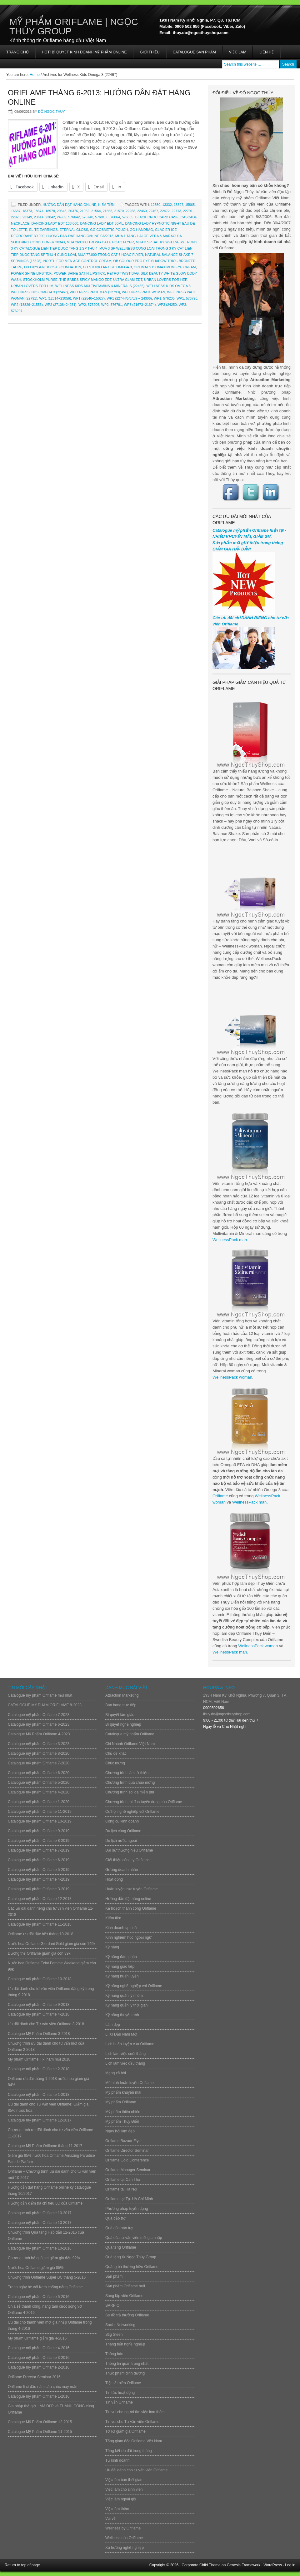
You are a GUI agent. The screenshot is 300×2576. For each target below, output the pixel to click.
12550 (155, 204)
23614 (38, 217)
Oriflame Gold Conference (127, 2160)
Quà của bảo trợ (118, 2228)
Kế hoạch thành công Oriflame (130, 1908)
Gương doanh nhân (121, 1869)
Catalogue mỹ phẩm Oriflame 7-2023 (38, 1715)
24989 (62, 217)
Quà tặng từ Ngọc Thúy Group (130, 2257)
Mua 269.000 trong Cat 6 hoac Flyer (100, 242)
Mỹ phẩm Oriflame (120, 2102)
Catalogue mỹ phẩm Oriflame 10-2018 (40, 1979)
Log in (290, 2565)
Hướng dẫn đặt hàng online (69, 204)
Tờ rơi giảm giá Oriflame (125, 2431)
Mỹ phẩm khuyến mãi (123, 2092)
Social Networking (120, 2325)
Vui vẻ (110, 2518)
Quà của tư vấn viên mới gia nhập (133, 2237)
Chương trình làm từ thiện (126, 1773)
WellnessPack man (229, 1239)
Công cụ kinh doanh (122, 1821)
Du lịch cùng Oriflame (123, 1831)
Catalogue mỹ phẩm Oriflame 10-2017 (40, 2213)
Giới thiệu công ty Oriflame (127, 1860)
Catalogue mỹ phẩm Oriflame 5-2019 (38, 1869)
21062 (84, 211)
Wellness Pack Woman (143, 292)
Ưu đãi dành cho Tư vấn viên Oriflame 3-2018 (46, 2024)
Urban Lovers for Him (32, 286)
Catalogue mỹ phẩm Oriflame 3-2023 (38, 1744)
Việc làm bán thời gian (123, 2480)
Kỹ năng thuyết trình (122, 2015)
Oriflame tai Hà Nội (121, 2189)
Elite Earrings (43, 229)
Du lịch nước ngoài (121, 1840)
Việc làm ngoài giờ (120, 2499)
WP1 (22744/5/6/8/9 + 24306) (129, 298)
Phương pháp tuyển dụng (126, 2208)
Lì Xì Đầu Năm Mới (121, 2034)
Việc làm (237, 52)
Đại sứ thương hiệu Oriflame (129, 1850)
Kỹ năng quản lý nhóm (124, 1995)
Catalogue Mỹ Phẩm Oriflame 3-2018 (39, 2033)
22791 (188, 211)
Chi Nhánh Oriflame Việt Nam (130, 1744)
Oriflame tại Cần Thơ (122, 2179)
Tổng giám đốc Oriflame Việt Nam (133, 2441)
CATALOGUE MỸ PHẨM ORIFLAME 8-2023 (45, 1705)
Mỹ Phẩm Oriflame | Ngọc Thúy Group (73, 26)
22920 (16, 217)
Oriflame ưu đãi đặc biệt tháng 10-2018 (40, 1934)
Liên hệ (266, 52)
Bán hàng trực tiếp (120, 1705)
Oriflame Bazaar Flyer (123, 2141)
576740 (87, 217)
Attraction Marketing (122, 1695)
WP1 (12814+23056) (55, 298)
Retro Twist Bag (123, 273)
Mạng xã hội (115, 2073)
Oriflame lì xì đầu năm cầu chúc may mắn (42, 2387)
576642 (74, 217)
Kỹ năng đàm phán (121, 1957)
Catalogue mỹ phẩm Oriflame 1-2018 (38, 2094)
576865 (127, 217)
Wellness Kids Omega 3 (169, 286)
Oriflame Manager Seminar (127, 2170)
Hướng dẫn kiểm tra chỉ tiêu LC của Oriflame (45, 2203)
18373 (27, 211)
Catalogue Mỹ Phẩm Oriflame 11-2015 (40, 2431)
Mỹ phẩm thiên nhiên (122, 2112)
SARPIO (112, 2305)
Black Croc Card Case (157, 217)
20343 (62, 211)
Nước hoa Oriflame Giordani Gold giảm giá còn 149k (51, 1944)
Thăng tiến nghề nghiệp (125, 2344)
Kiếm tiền (106, 204)
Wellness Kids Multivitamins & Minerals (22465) (100, 286)
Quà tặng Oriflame (120, 2247)
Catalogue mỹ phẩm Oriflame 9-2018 (38, 2004)
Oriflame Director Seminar (127, 2150)
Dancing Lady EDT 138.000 (54, 223)
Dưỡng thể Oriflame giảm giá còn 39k (39, 1953)
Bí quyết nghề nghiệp (123, 1724)
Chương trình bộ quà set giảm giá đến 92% (44, 2258)
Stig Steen (113, 2334)
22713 (176, 211)
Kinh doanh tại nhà (121, 1928)
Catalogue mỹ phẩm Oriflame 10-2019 (40, 1821)
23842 (50, 217)
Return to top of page (22, 2565)
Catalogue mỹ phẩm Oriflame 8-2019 (38, 1840)
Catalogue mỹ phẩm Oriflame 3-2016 (38, 2357)
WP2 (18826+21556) (27, 304)
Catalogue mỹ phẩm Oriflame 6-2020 (38, 1773)
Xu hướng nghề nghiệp (124, 2547)
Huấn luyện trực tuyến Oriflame (131, 1889)
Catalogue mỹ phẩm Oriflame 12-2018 (40, 1899)
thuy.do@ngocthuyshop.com (226, 1714)
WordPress (272, 2565)
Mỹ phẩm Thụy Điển (122, 2121)
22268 (130, 211)
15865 (190, 204)
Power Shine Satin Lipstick (79, 273)
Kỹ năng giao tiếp (119, 1966)
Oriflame (220, 1496)
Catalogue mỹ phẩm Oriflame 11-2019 (40, 1811)
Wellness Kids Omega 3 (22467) (39, 292)
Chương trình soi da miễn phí (129, 1792)
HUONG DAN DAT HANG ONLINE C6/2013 (79, 236)
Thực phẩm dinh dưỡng (125, 2373)
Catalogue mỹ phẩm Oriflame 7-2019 (38, 1850)
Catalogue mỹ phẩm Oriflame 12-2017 (40, 2120)
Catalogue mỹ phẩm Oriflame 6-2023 (38, 1724)
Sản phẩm (113, 2276)
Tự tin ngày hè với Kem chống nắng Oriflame (45, 2287)
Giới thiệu (149, 52)
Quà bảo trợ (115, 2218)
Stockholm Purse (40, 279)
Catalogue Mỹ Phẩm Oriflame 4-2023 (39, 1734)
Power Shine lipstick (31, 273)
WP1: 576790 (187, 298)
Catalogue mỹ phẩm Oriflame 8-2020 (38, 1753)
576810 (101, 217)
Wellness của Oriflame (124, 2538)
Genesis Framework (243, 2565)
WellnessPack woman (232, 1377)
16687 (16, 211)
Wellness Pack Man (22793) (95, 292)
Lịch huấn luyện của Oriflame (129, 2044)
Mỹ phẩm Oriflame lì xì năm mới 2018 (39, 2059)
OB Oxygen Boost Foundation (52, 267)
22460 (142, 211)
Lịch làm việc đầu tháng (125, 2063)
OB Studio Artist (98, 267)
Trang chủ (17, 52)
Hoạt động (114, 1879)
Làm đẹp (112, 2024)
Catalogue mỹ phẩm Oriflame (129, 1734)
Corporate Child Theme (201, 2565)
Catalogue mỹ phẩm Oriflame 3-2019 (38, 1889)
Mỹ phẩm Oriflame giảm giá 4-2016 (37, 2338)
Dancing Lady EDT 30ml (101, 223)
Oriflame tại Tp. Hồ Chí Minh (129, 2199)
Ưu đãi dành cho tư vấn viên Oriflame (136, 2470)
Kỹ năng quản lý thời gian (126, 2005)
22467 (153, 211)
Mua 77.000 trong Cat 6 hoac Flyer (110, 254)
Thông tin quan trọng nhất (126, 2363)
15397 (178, 204)
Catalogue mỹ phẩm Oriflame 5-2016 (38, 2297)
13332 (167, 204)
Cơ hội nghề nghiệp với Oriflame (132, 1811)
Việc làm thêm (117, 2509)
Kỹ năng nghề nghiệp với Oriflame (133, 1986)
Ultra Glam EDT (127, 279)
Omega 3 (124, 267)
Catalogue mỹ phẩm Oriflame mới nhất (40, 1695)
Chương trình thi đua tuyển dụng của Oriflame (143, 1802)
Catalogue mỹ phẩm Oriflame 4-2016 (38, 2348)
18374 (38, 211)
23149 (27, 217)
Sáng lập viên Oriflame (124, 2296)
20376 (73, 211)
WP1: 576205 (164, 298)
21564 (96, 211)
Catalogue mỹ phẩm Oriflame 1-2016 (38, 2396)
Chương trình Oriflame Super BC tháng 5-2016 (47, 2277)
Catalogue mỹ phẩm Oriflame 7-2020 (38, 1763)
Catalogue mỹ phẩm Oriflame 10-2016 (40, 2248)
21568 (107, 211)
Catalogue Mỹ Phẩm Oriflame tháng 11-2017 (45, 2146)
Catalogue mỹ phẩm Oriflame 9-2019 (38, 1831)
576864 (114, 217)
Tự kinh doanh (117, 2460)
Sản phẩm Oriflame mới (125, 2286)
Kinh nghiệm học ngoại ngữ (128, 1937)
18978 (50, 211)
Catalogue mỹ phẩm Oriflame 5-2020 (38, 1782)
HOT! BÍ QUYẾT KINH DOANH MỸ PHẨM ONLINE (84, 52)
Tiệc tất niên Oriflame (123, 2383)
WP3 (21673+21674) (140, 304)
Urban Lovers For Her (166, 279)
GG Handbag (141, 229)
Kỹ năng (112, 1947)
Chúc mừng (115, 1763)
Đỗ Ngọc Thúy (51, 111)
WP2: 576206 (88, 304)
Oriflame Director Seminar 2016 (34, 2377)
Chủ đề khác (116, 1753)
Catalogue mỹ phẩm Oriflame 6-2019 (38, 1860)
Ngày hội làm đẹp (120, 2131)
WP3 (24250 (167, 304)
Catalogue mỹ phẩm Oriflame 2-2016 (38, 2367)
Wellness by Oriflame (123, 2528)
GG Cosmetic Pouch (109, 229)
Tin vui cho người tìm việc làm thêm (135, 2412)
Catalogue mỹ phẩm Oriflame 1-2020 (38, 1802)
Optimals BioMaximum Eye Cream (165, 267)
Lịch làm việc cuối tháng (125, 2053)
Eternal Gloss (74, 229)
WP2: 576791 (111, 304)
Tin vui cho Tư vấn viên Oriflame (132, 2421)
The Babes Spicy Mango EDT (85, 279)
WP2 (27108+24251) (61, 304)
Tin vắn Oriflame (119, 2402)
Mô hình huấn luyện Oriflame (129, 2083)
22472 (165, 211)
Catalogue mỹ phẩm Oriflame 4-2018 (38, 2014)
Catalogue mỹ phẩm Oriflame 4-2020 (38, 1792)
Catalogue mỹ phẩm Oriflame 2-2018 (38, 2069)
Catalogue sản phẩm (194, 52)
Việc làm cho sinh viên (124, 2489)
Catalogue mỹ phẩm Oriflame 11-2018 (40, 1924)
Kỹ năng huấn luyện (122, 1976)
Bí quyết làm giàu (119, 1715)
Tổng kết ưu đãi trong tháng (128, 2451)
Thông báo (114, 2354)
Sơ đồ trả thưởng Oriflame (127, 2315)
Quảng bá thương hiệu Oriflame (131, 2267)
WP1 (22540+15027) (89, 298)
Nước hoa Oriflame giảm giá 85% (35, 2267)
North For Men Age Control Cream (77, 261)
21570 (119, 211)
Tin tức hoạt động (120, 2392)
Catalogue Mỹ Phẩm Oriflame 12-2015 (40, 2422)
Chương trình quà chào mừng (130, 1782)
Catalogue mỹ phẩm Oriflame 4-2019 (38, 1879)
